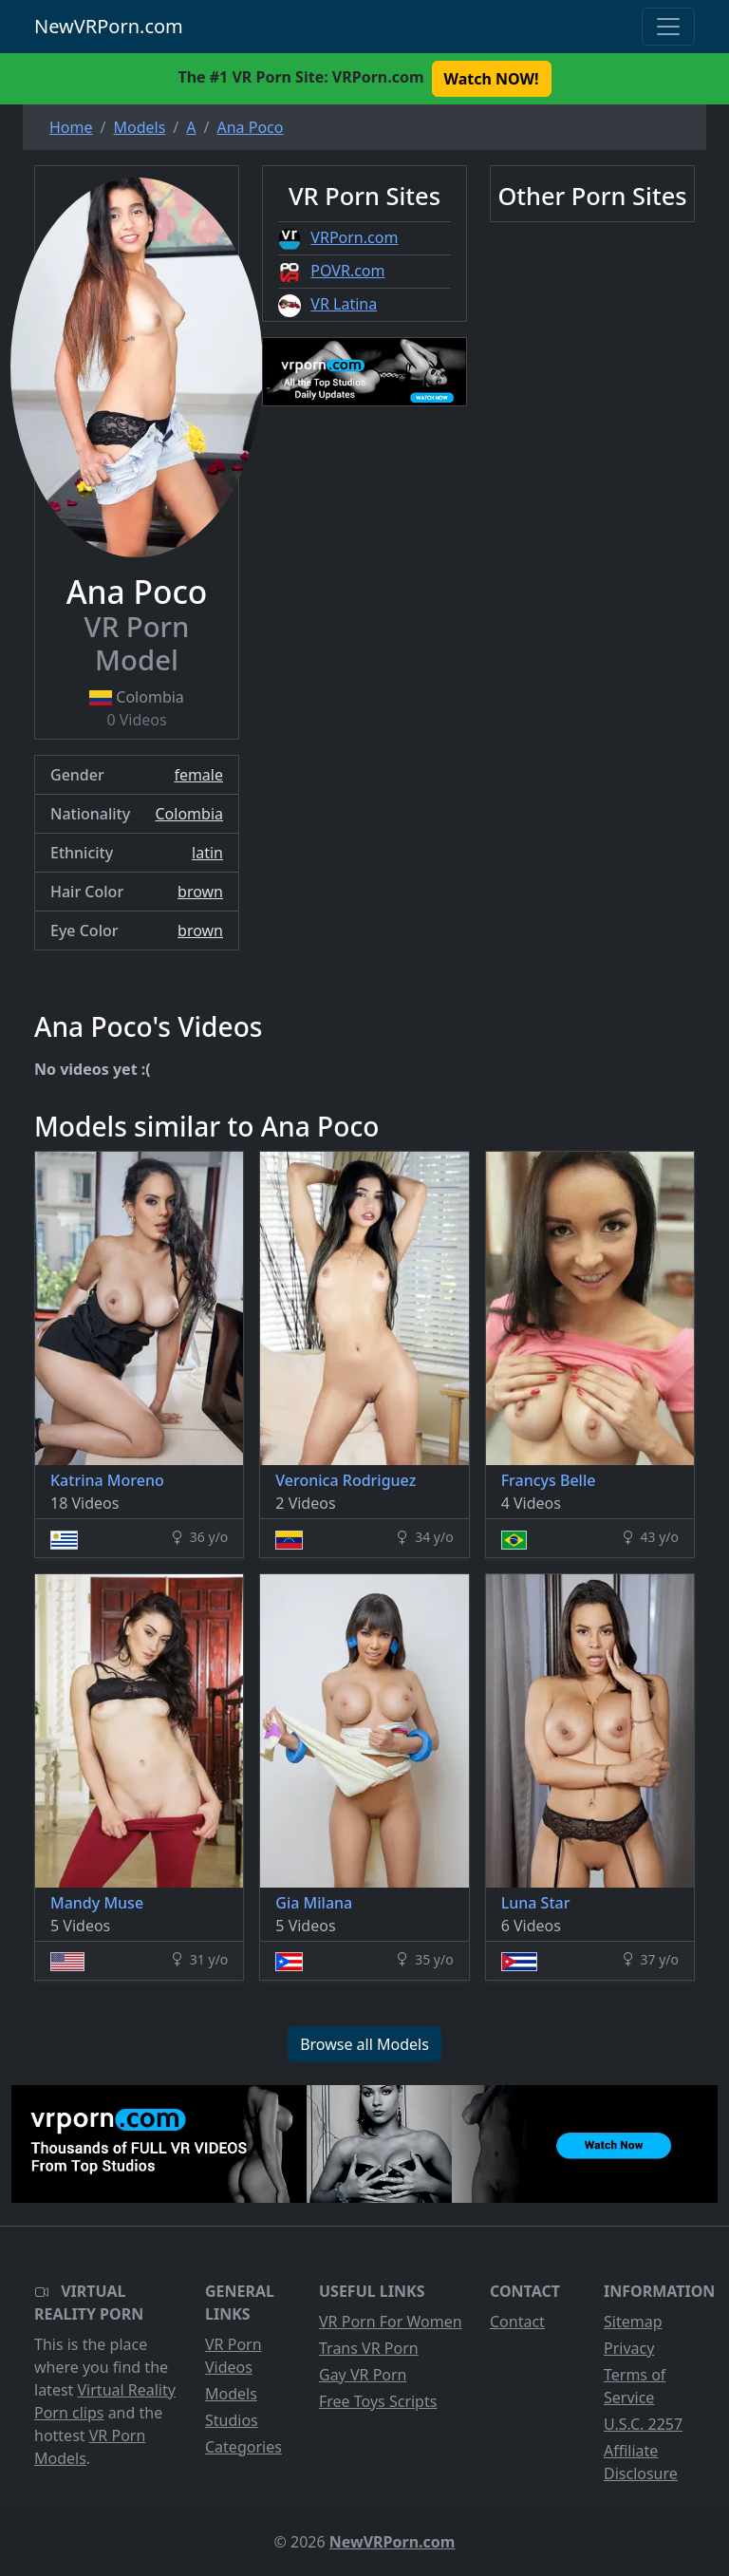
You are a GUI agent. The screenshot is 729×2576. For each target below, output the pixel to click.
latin (207, 852)
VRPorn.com (354, 237)
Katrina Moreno (107, 1480)
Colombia (189, 813)
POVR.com (347, 270)
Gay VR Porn (363, 2374)
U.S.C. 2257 (643, 2424)
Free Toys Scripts (378, 2401)
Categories (243, 2446)
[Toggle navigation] (668, 27)
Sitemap (633, 2321)
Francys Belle (548, 1480)
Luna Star (535, 1902)
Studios (231, 2420)
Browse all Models (364, 2044)
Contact (517, 2321)
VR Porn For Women (390, 2321)
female (198, 774)
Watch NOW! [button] (491, 78)
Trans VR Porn (369, 2348)
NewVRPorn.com (108, 26)
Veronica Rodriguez (345, 1480)
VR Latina (343, 303)
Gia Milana (313, 1902)
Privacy (629, 2348)
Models (231, 2393)
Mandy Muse (96, 1902)
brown (200, 891)
